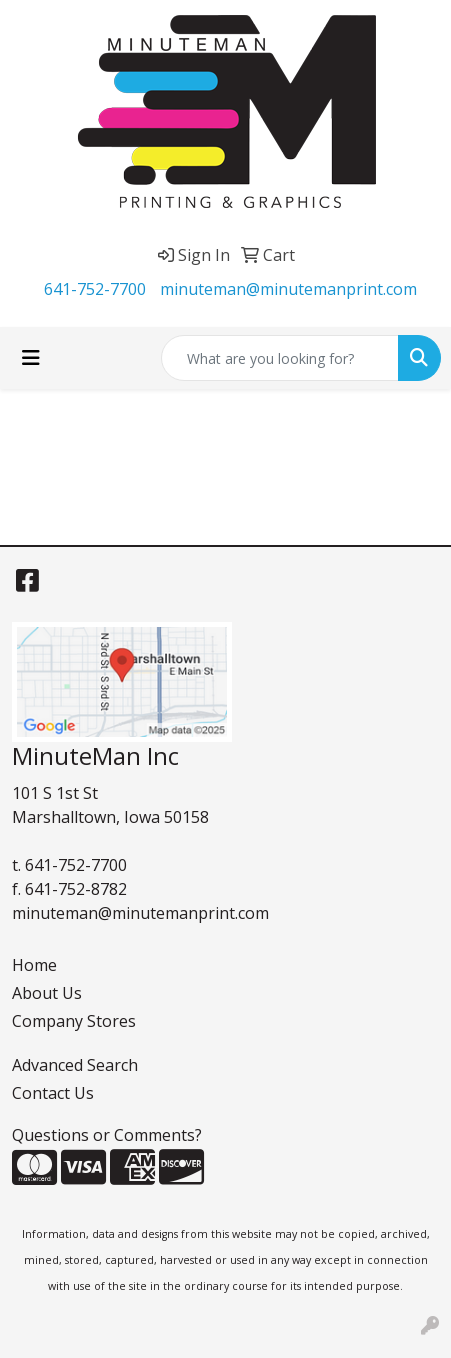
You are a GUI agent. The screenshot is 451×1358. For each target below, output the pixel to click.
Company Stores (74, 1021)
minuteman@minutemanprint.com (288, 289)
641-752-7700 (95, 289)
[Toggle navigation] (31, 358)
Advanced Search (75, 1065)
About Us (47, 993)
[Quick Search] (280, 358)
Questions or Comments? (107, 1135)
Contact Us (53, 1093)
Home (34, 965)
